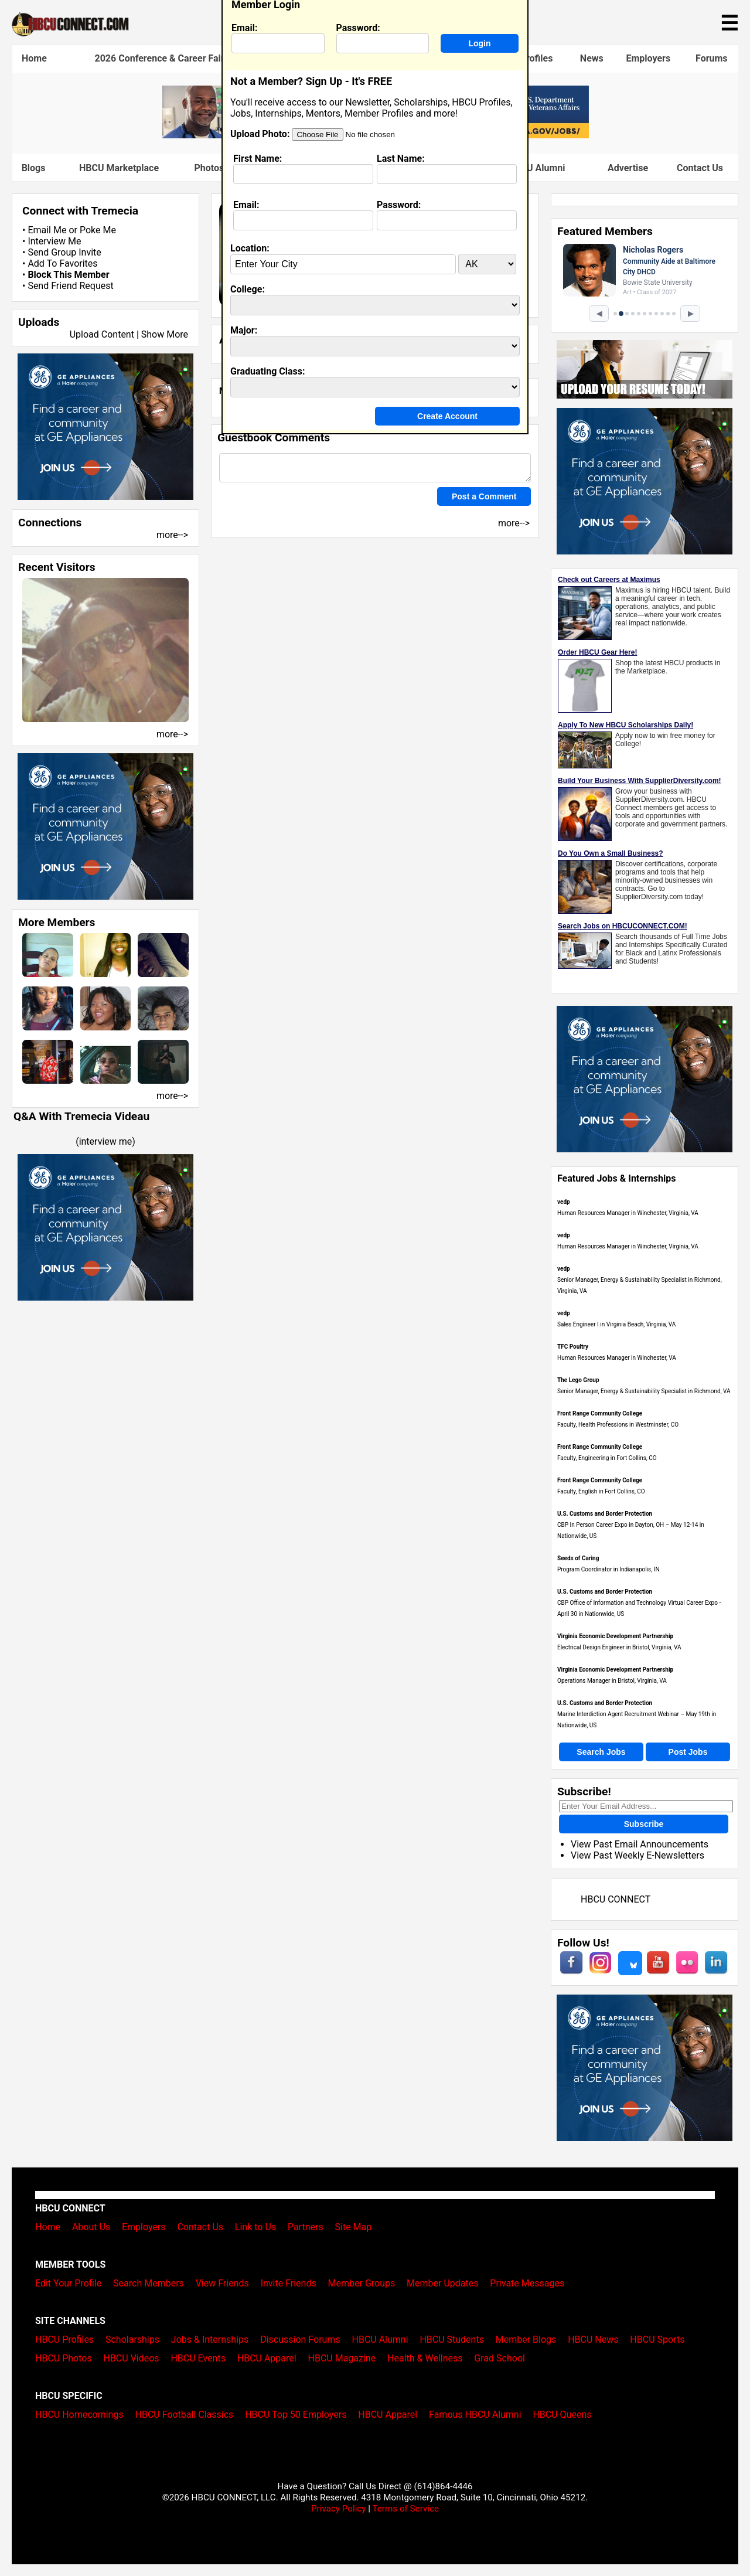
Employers (648, 58)
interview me (105, 1141)
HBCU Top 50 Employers (295, 2414)
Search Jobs (601, 1752)
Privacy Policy (338, 2508)
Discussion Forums (300, 2339)
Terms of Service (405, 2508)
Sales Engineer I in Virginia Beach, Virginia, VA (616, 1324)
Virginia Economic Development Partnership (615, 1636)
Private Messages (527, 2283)
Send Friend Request (70, 285)
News (592, 58)
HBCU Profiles (64, 2339)
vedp (563, 1202)
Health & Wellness (424, 2358)
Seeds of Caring (578, 1558)
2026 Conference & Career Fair (159, 58)
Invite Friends (288, 2283)
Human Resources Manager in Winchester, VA (616, 1358)
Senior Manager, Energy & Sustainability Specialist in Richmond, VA (644, 1391)
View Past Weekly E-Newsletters (637, 1855)
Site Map (353, 2227)
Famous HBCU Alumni (475, 2414)
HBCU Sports (657, 2339)
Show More (164, 334)
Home (34, 58)
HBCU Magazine (342, 2358)
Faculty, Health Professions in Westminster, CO (618, 1424)
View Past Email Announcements (639, 1844)
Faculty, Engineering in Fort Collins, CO (607, 1458)
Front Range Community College (599, 1413)
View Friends (222, 2283)
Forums (712, 58)
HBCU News (593, 2339)
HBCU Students (452, 2339)
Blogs (34, 167)
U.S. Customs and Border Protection (604, 1513)
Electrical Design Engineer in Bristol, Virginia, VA (619, 1647)
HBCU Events (198, 2358)
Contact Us (700, 167)
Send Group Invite (64, 252)
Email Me (47, 230)
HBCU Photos (63, 2358)
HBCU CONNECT (615, 1899)
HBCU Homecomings (79, 2414)
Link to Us (255, 2227)
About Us (91, 2227)
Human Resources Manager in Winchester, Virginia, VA (627, 1213)
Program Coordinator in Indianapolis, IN (608, 1569)
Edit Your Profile (68, 2283)
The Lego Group (578, 1380)
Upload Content (102, 334)
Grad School (499, 2358)
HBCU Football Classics (184, 2414)
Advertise (628, 167)
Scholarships (132, 2339)
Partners (305, 2227)
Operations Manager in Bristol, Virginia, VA (612, 1680)
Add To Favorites (62, 263)
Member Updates (442, 2283)
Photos (209, 167)
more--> (172, 534)
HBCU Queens (562, 2414)
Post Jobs (688, 1752)
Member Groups (362, 2283)
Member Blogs (526, 2339)
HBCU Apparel (266, 2358)
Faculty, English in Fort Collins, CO (601, 1491)
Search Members (148, 2283)
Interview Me (54, 241)
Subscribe (644, 1824)
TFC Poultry (572, 1346)
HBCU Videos (131, 2358)
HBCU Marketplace (119, 167)
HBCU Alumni (380, 2339)
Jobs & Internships (209, 2339)
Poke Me (98, 230)
